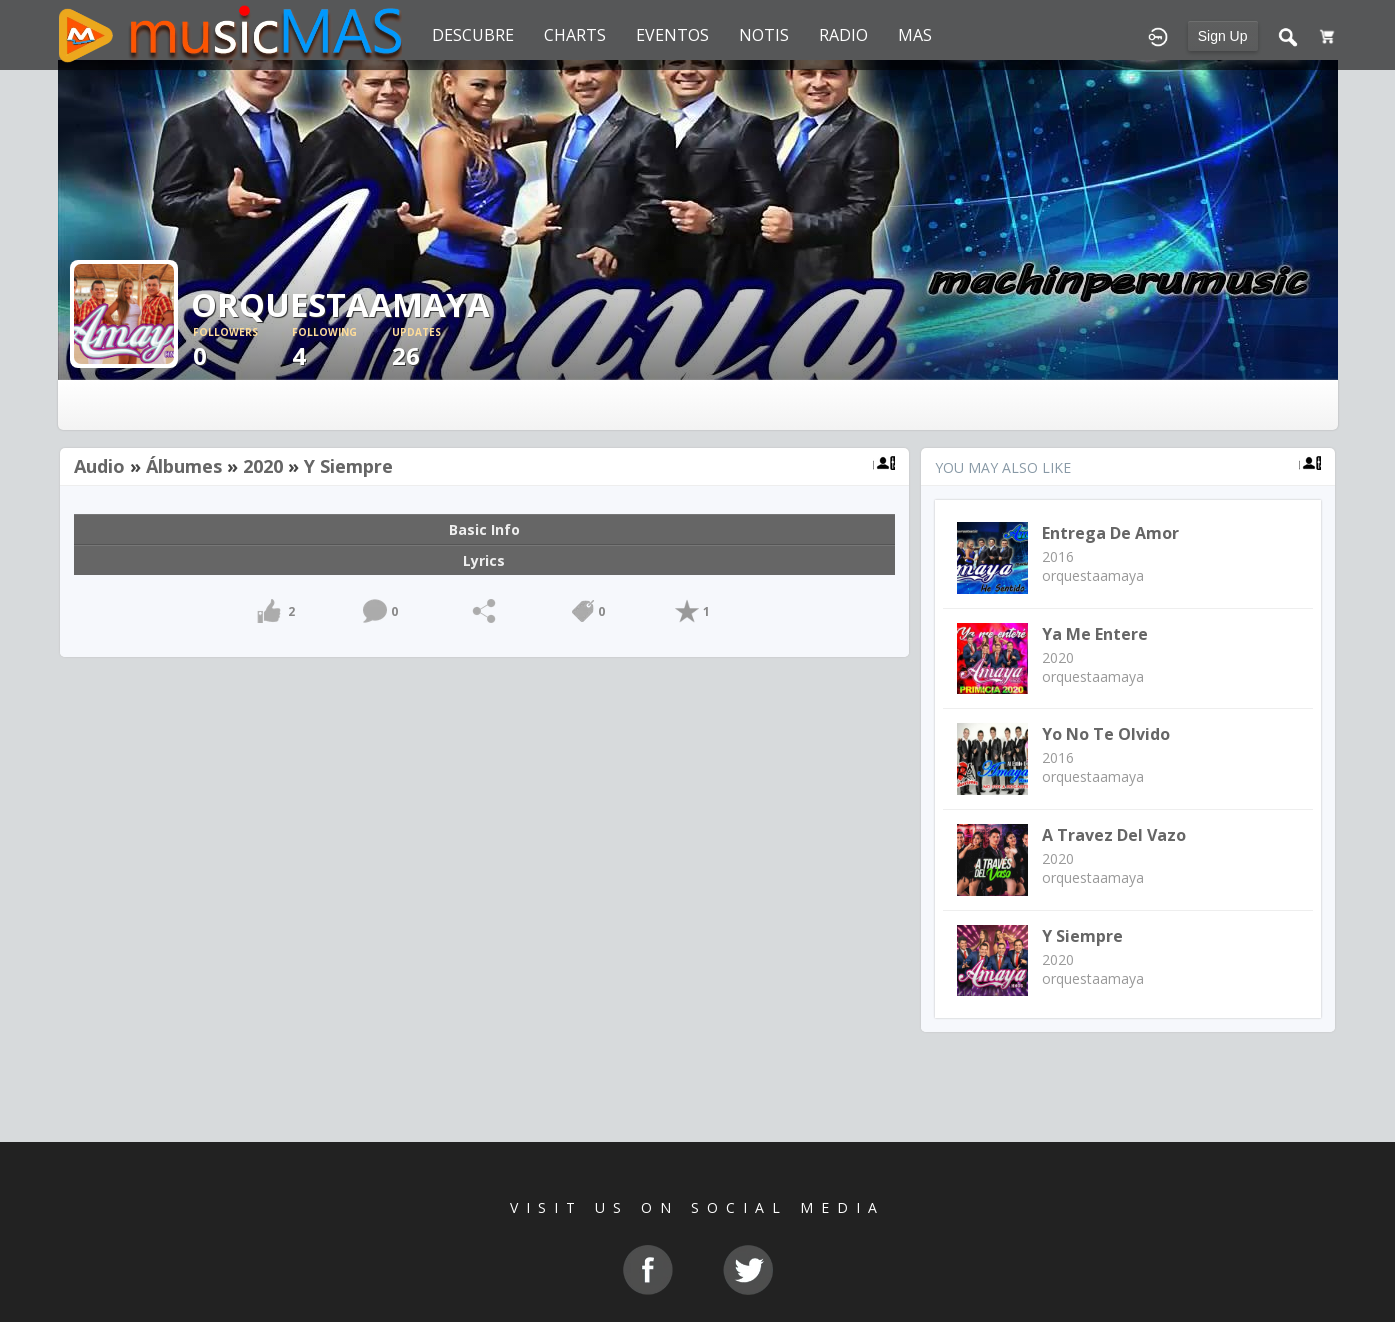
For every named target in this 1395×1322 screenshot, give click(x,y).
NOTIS (764, 35)
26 (442, 348)
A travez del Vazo (1114, 835)
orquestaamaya (1093, 575)
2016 (1058, 556)
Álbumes (184, 466)
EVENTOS (672, 35)
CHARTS (575, 35)
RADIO (843, 35)
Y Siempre (348, 466)
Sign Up (1223, 36)
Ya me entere (1095, 634)
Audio (99, 466)
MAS (915, 35)
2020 (263, 466)
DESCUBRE (473, 35)
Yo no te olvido (1106, 734)
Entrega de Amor (1110, 533)
